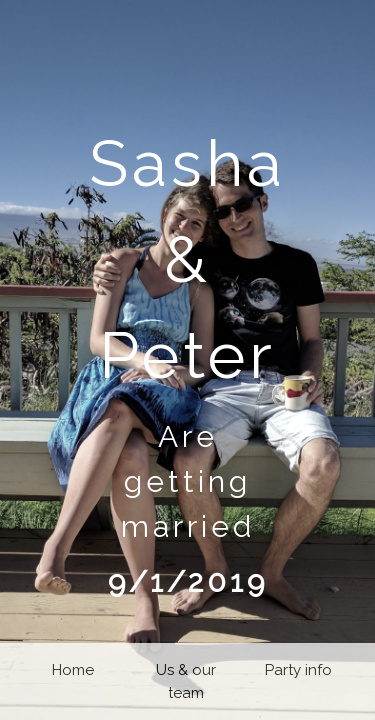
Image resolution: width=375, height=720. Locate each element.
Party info (298, 670)
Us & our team (186, 681)
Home (73, 670)
